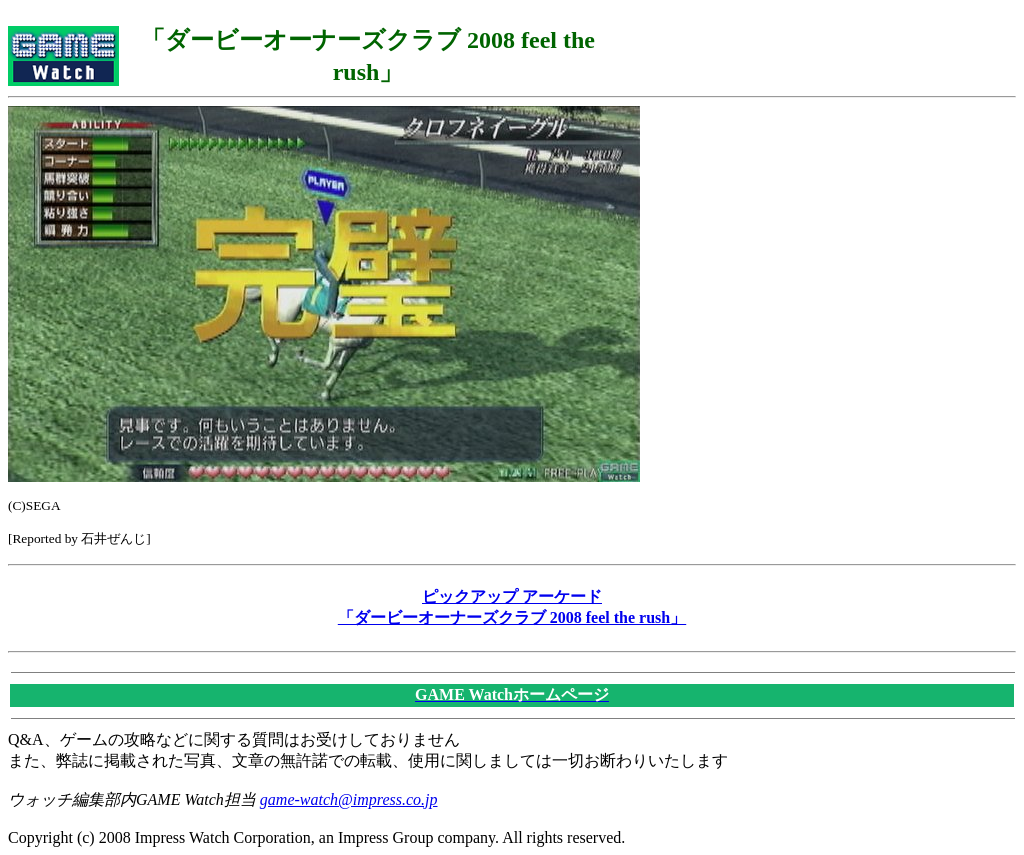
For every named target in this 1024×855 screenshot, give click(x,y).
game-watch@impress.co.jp (349, 799)
